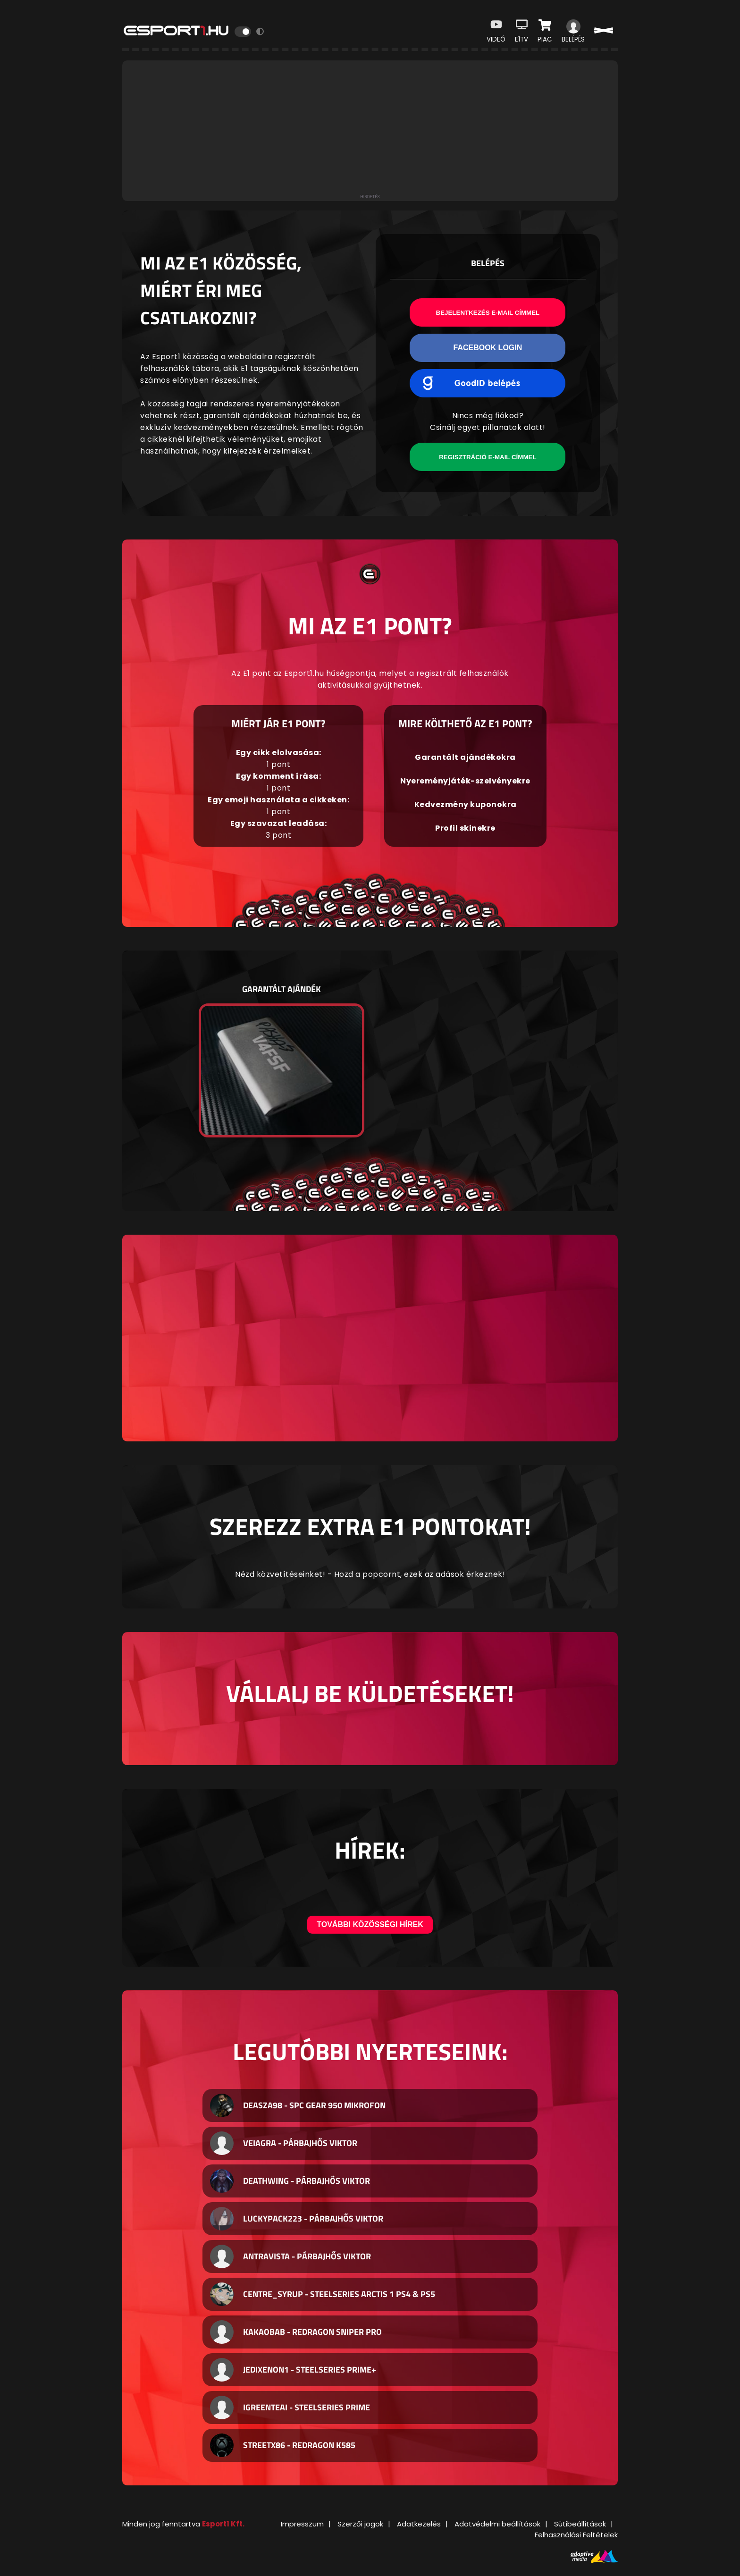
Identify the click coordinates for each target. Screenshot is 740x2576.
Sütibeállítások (580, 2524)
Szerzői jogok (360, 2524)
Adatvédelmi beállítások (497, 2524)
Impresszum (302, 2524)
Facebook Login (487, 348)
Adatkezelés (419, 2524)
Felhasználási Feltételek (576, 2535)
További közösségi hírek (370, 1924)
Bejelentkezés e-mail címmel (488, 312)
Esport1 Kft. (223, 2524)
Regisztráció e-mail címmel (487, 457)
